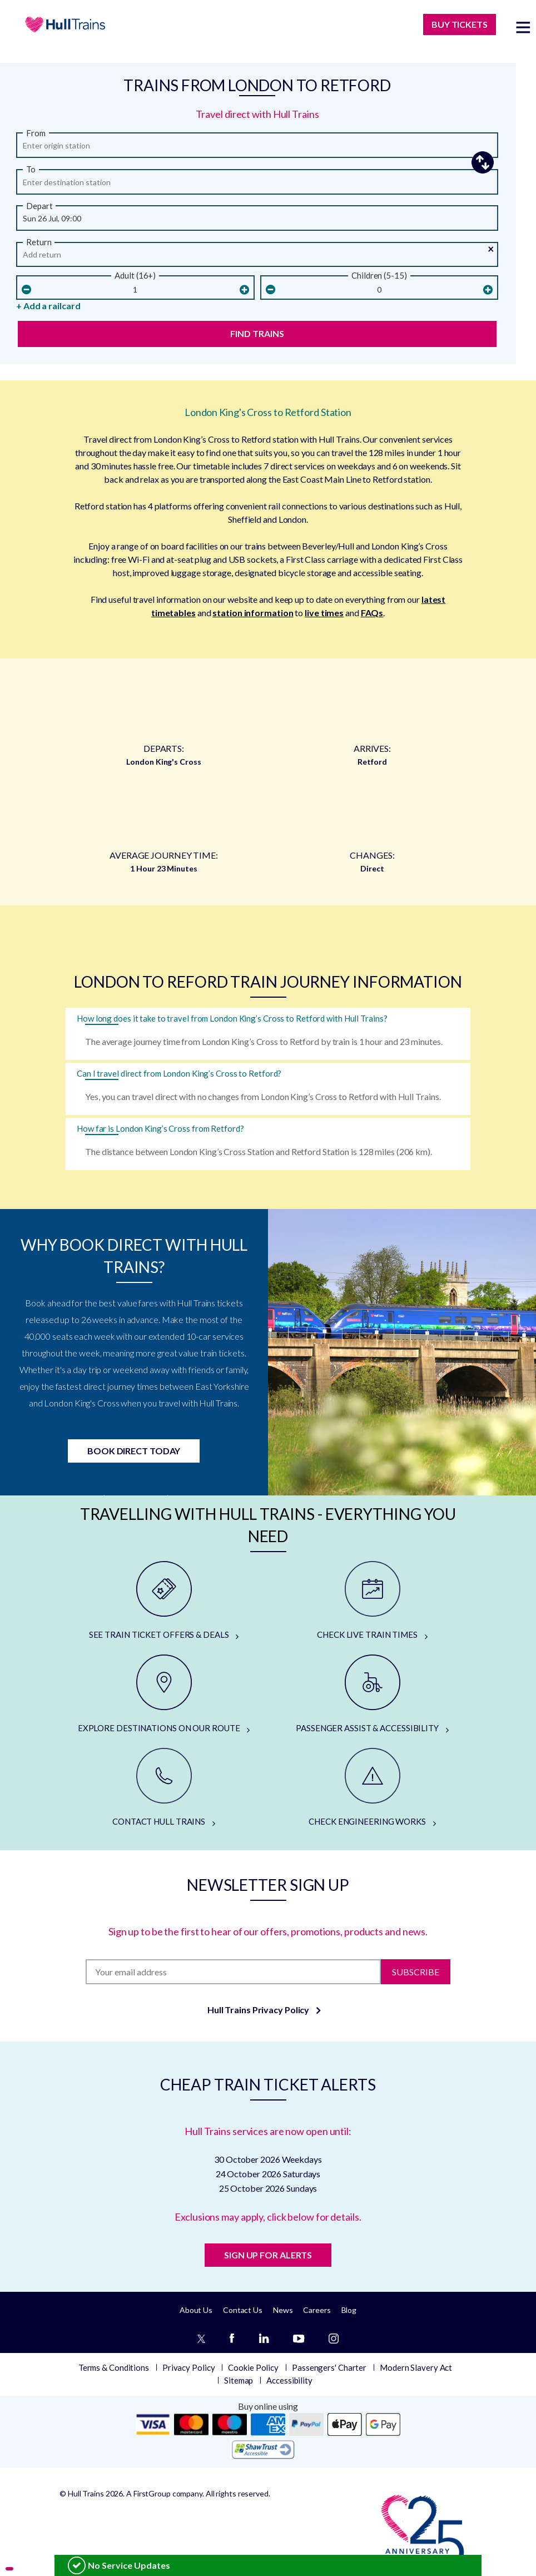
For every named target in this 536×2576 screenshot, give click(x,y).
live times (324, 612)
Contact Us (242, 2310)
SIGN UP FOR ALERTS (268, 2255)
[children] (379, 289)
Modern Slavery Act (416, 2367)
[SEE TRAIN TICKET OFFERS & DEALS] (164, 1601)
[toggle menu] (523, 27)
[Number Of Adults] (135, 289)
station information (252, 612)
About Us (196, 2310)
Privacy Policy (188, 2367)
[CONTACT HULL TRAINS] (164, 1788)
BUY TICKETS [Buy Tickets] (459, 24)
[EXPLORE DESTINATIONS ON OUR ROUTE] (164, 1694)
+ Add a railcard (48, 305)
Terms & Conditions (113, 2367)
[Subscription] (233, 1971)
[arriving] (257, 185)
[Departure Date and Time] (257, 221)
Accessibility (289, 2380)
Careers (316, 2310)
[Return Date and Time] (257, 257)
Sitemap (238, 2380)
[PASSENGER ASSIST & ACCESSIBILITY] (372, 1694)
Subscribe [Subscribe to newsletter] (415, 1971)
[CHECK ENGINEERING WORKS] (372, 1788)
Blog (349, 2310)
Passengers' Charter (329, 2367)
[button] (471, 163)
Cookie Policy (253, 2367)
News (283, 2310)
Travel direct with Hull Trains (257, 114)
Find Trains (257, 333)
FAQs (372, 612)
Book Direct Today (133, 1450)
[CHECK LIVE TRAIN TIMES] (372, 1601)
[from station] (257, 148)
